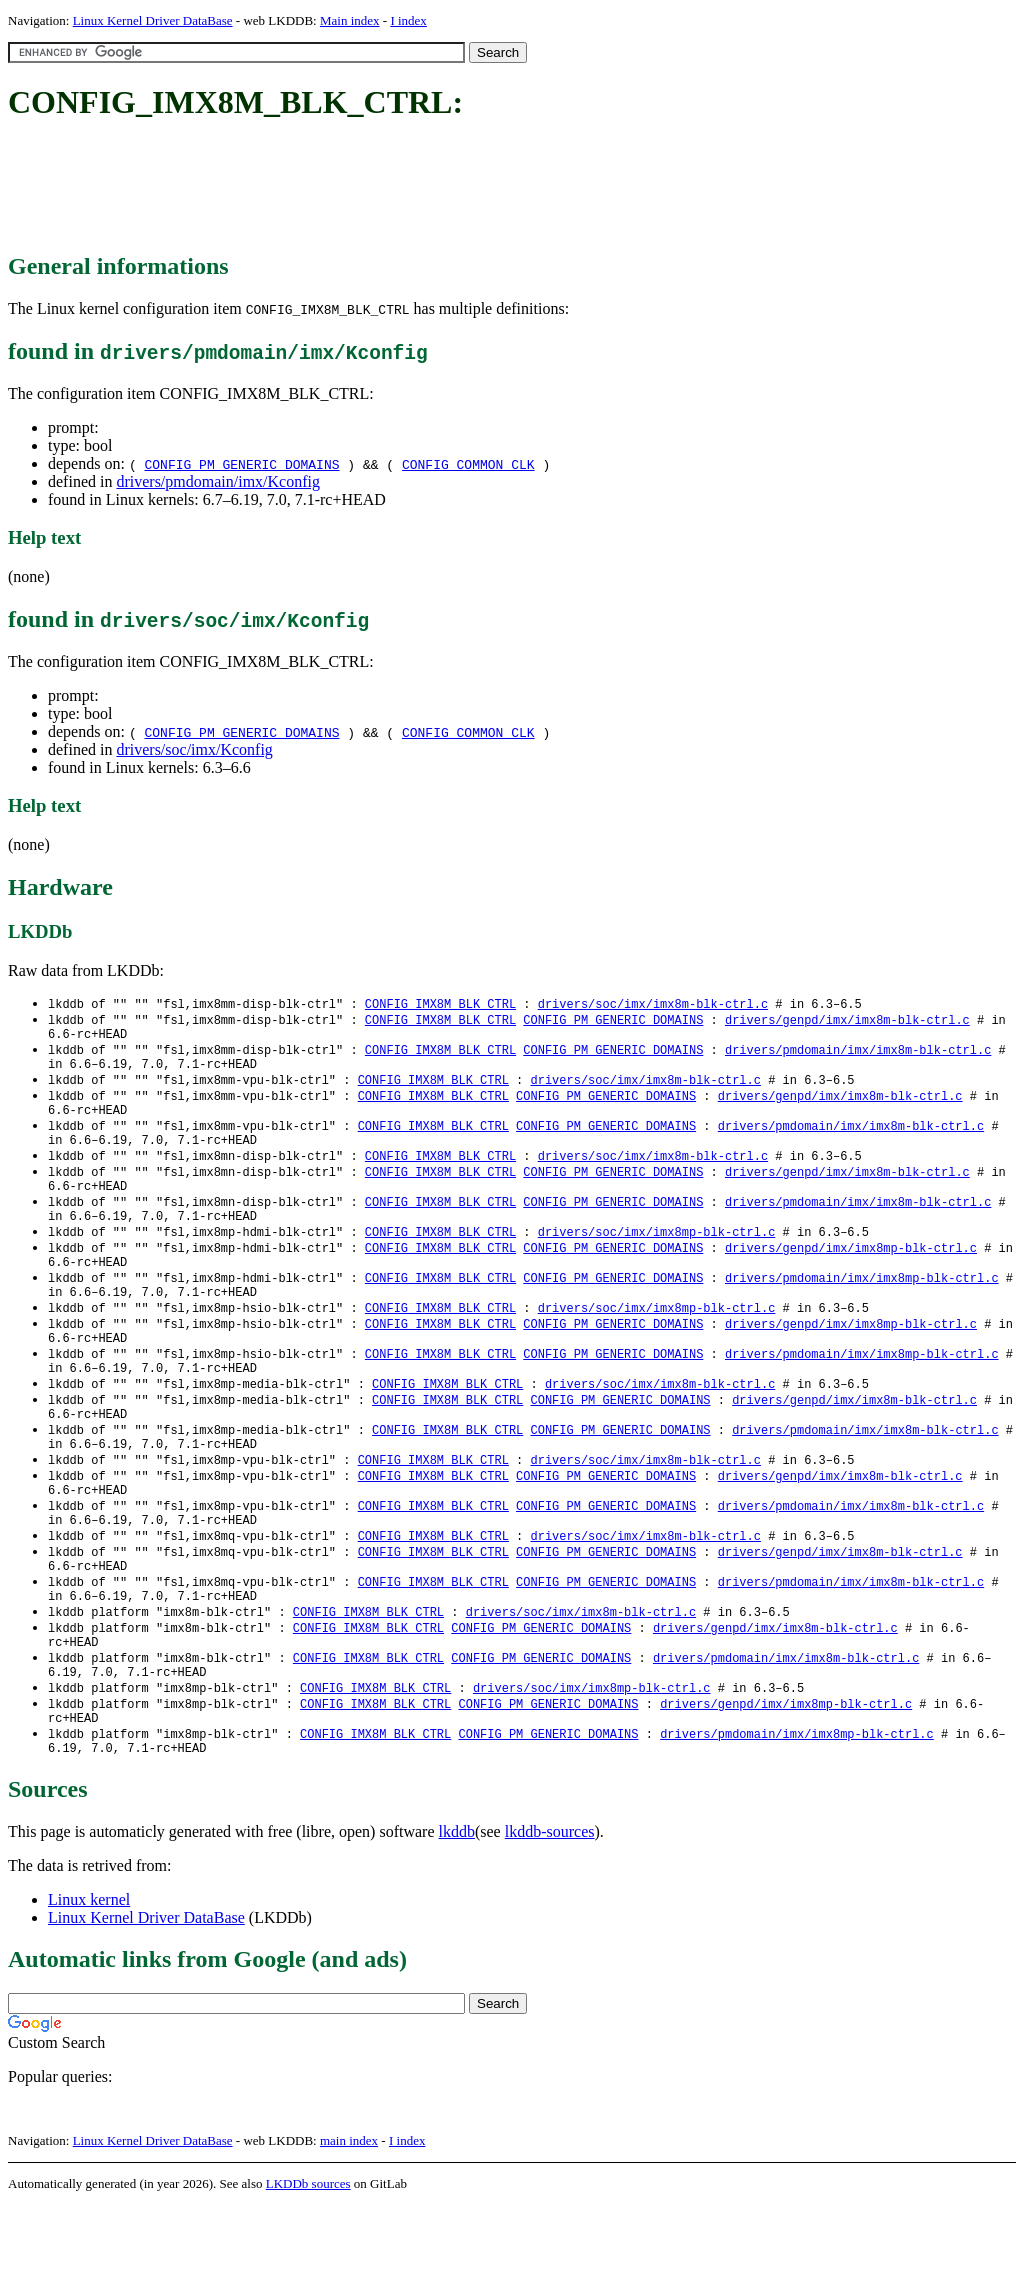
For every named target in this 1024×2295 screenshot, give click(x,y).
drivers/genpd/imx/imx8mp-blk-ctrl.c (851, 1276)
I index (408, 20)
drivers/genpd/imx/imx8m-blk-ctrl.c (847, 1021)
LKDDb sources (308, 2273)
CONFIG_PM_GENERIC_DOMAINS (241, 464)
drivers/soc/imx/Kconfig (194, 749)
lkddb (457, 1921)
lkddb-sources (550, 1921)
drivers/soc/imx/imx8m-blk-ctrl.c (653, 1004)
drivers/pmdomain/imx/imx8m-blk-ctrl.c (858, 1055)
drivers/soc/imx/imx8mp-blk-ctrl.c (657, 1259)
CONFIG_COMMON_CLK (468, 464)
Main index (350, 20)
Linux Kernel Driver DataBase (153, 20)
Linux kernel (89, 1989)
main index (349, 2230)
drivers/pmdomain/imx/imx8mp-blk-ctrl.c (862, 1310)
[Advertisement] (372, 188)
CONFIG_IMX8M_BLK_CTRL (440, 1004)
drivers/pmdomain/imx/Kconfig (218, 481)
